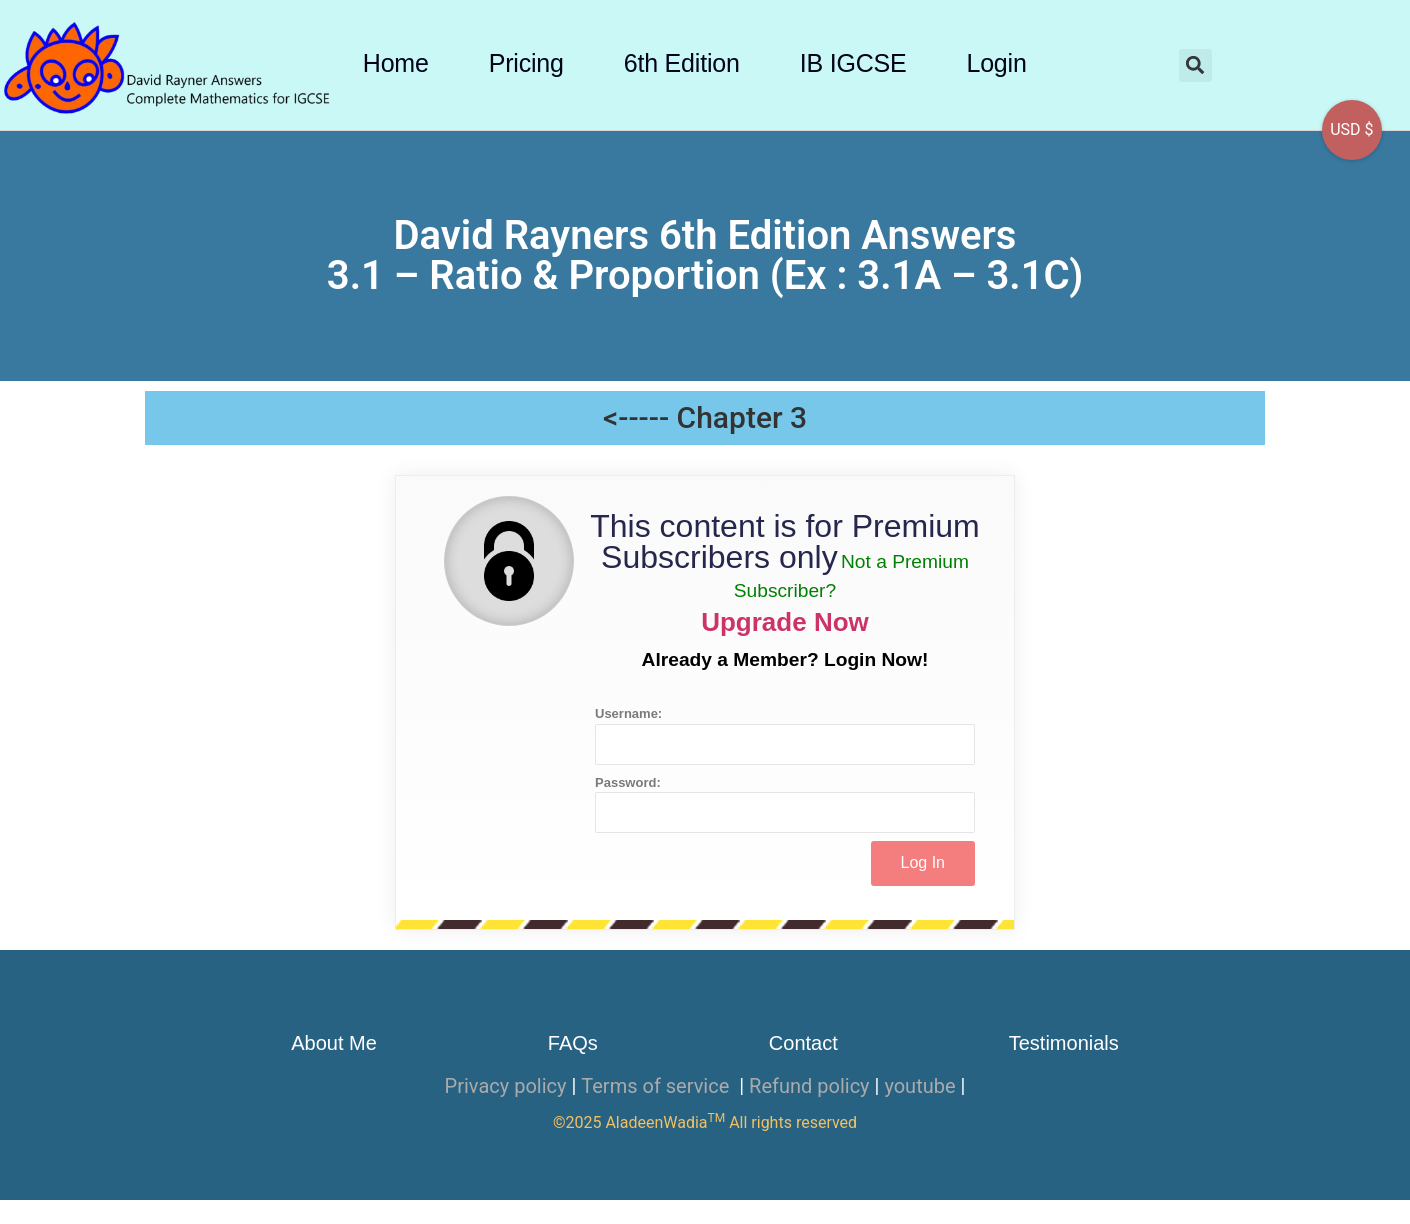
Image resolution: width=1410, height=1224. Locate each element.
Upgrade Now (785, 622)
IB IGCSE (853, 63)
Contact (803, 1043)
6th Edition (682, 63)
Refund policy (809, 1086)
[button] (1195, 65)
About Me (334, 1043)
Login (996, 63)
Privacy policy (506, 1086)
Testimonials (1064, 1043)
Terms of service (657, 1086)
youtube (919, 1086)
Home (396, 63)
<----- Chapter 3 (705, 417)
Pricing (526, 63)
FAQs (573, 1043)
